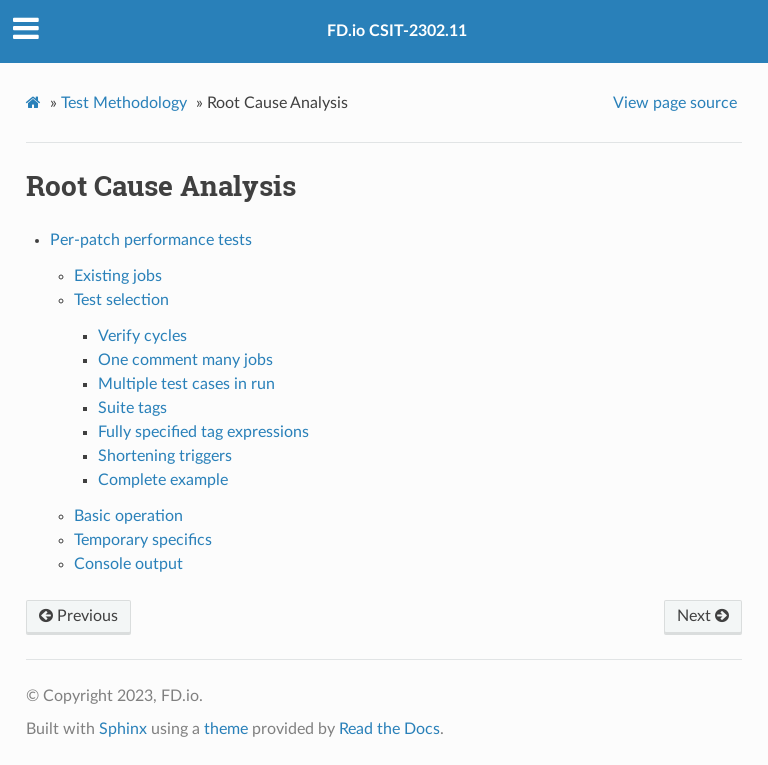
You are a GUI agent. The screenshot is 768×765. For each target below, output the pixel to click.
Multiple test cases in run (186, 384)
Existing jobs (118, 276)
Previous (78, 616)
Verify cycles (142, 336)
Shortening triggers (165, 456)
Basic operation (128, 516)
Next (703, 616)
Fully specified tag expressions (203, 432)
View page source (675, 103)
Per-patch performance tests (151, 240)
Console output (128, 564)
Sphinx (123, 729)
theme (226, 729)
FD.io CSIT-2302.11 (397, 31)
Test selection (121, 300)
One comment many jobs (185, 360)
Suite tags (132, 408)
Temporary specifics (143, 540)
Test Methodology (124, 103)
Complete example (163, 480)
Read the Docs (389, 729)
